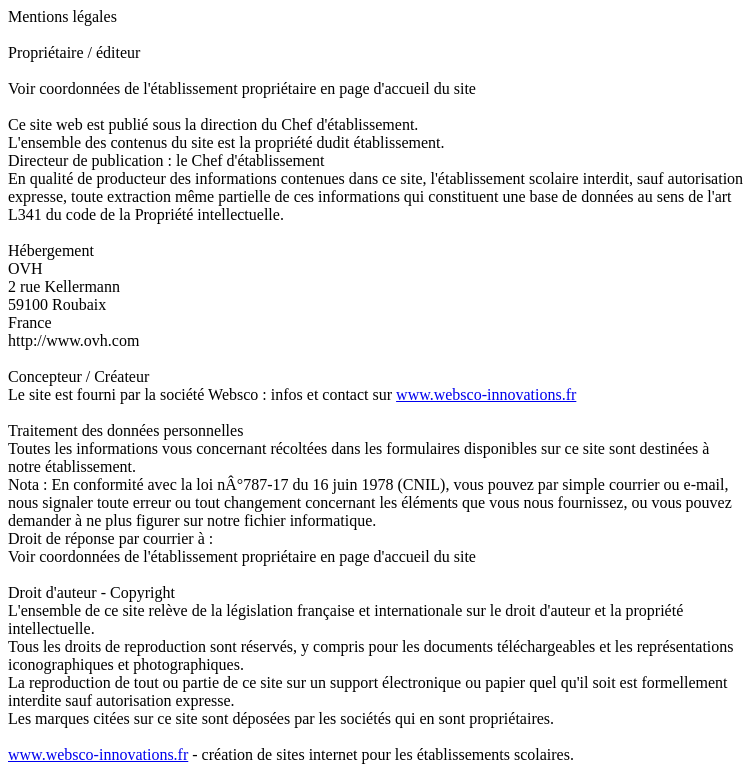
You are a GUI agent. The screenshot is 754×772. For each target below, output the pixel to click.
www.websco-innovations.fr (486, 394)
